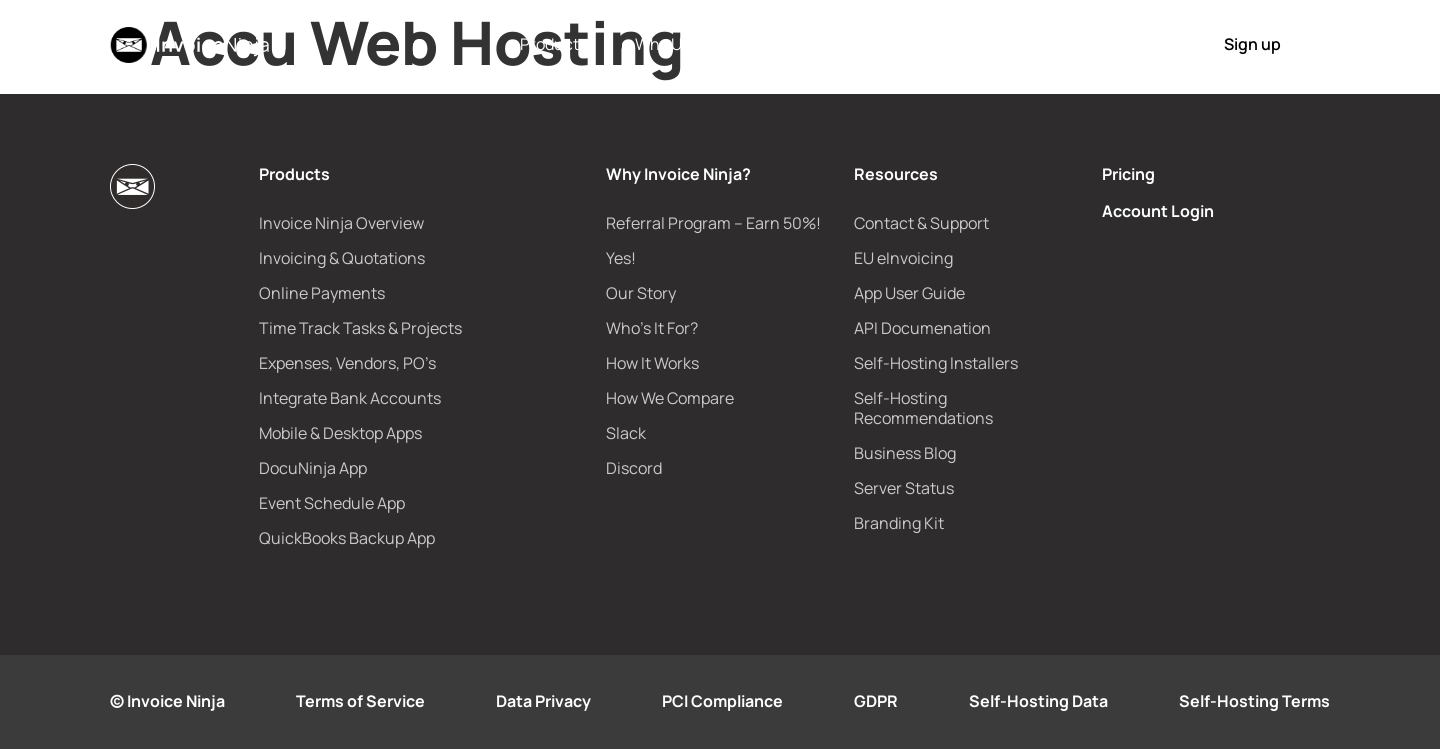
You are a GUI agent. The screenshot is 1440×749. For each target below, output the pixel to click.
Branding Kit (899, 523)
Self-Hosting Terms (1254, 701)
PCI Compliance (722, 701)
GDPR (876, 701)
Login (1135, 45)
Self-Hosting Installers (936, 363)
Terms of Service (360, 701)
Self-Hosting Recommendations (923, 408)
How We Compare (670, 398)
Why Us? (666, 44)
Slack (626, 433)
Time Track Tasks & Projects (360, 328)
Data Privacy (543, 701)
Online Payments (322, 293)
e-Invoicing (787, 44)
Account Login (1158, 211)
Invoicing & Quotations (342, 258)
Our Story (641, 293)
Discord (634, 468)
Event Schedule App (332, 503)
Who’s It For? (652, 328)
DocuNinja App (313, 468)
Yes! (621, 258)
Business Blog (905, 453)
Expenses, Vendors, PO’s (347, 363)
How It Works (973, 44)
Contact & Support (921, 223)
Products (553, 44)
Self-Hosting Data (1038, 701)
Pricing (878, 44)
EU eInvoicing (903, 258)
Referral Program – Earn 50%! (713, 223)
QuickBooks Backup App (347, 538)
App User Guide (909, 293)
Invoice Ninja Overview (341, 223)
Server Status (904, 488)
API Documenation (922, 328)
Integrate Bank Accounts (350, 398)
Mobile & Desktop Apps (340, 433)
